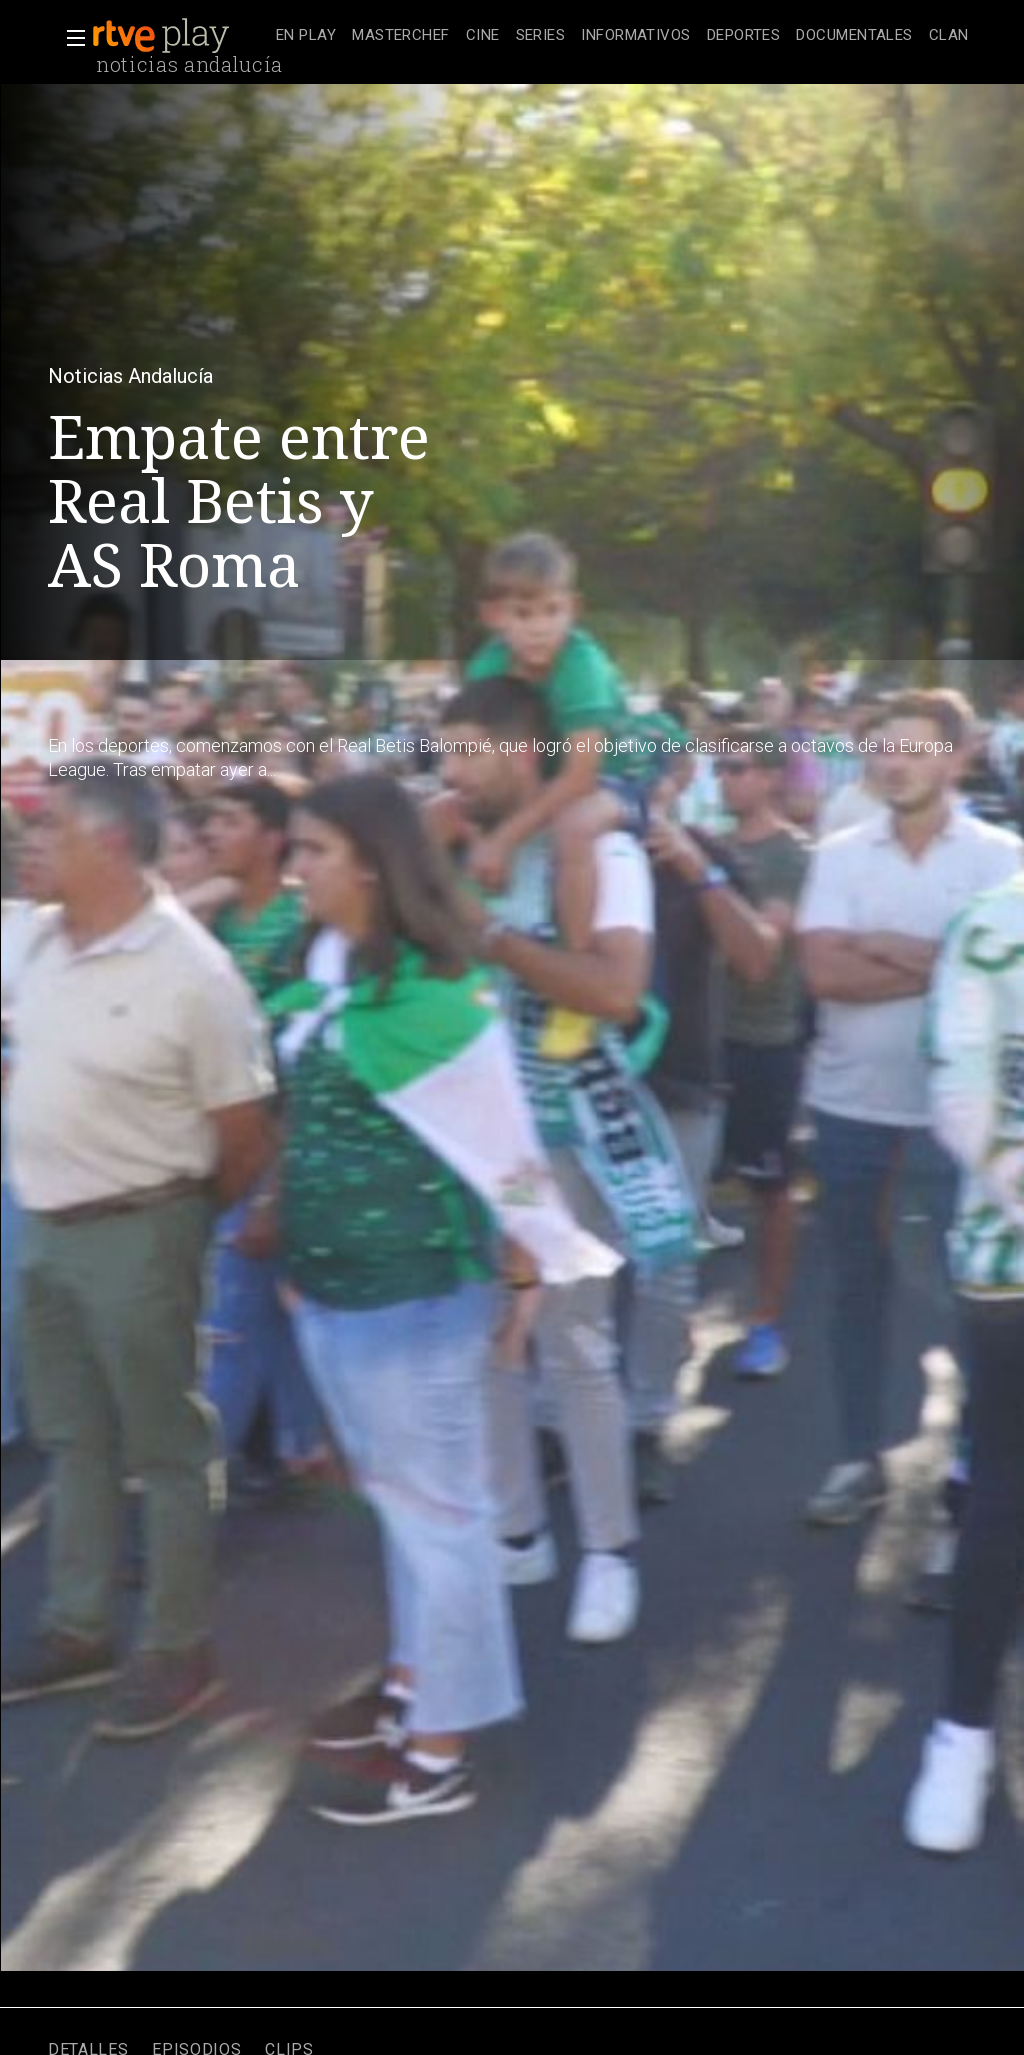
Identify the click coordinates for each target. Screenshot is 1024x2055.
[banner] (180, 36)
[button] (70, 38)
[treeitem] (306, 36)
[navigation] (622, 36)
